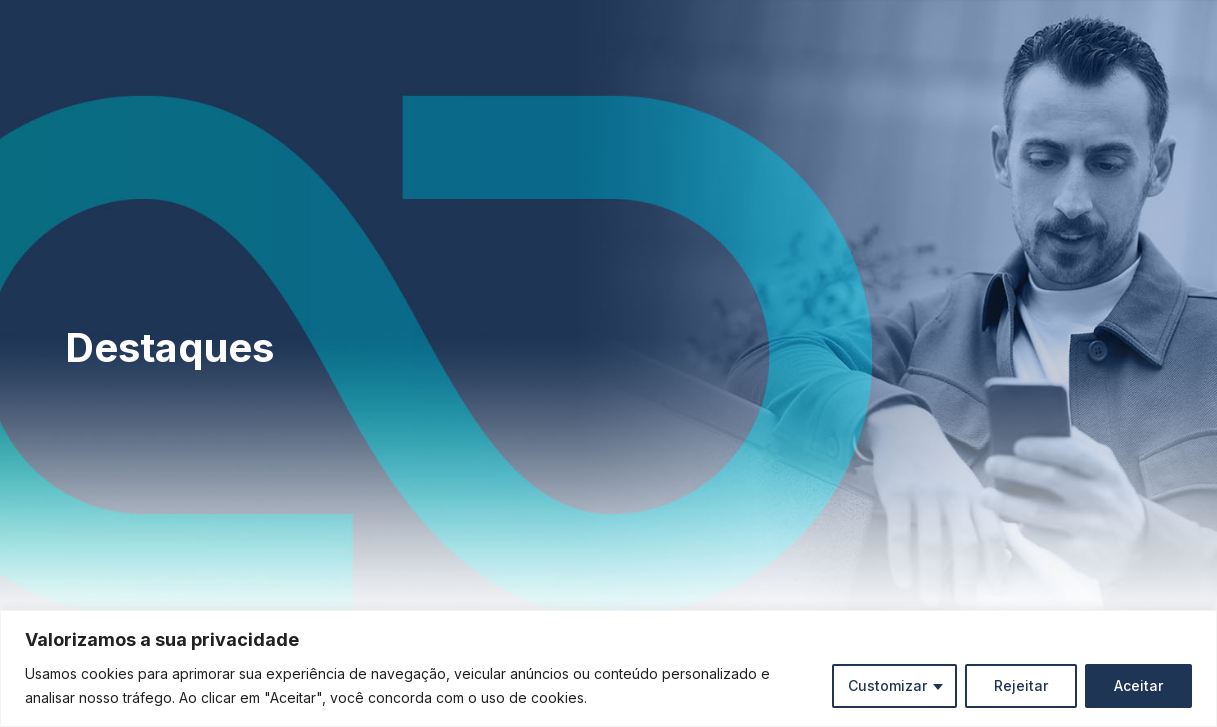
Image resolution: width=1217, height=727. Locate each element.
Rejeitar (1021, 685)
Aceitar (1138, 685)
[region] (608, 668)
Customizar (887, 685)
